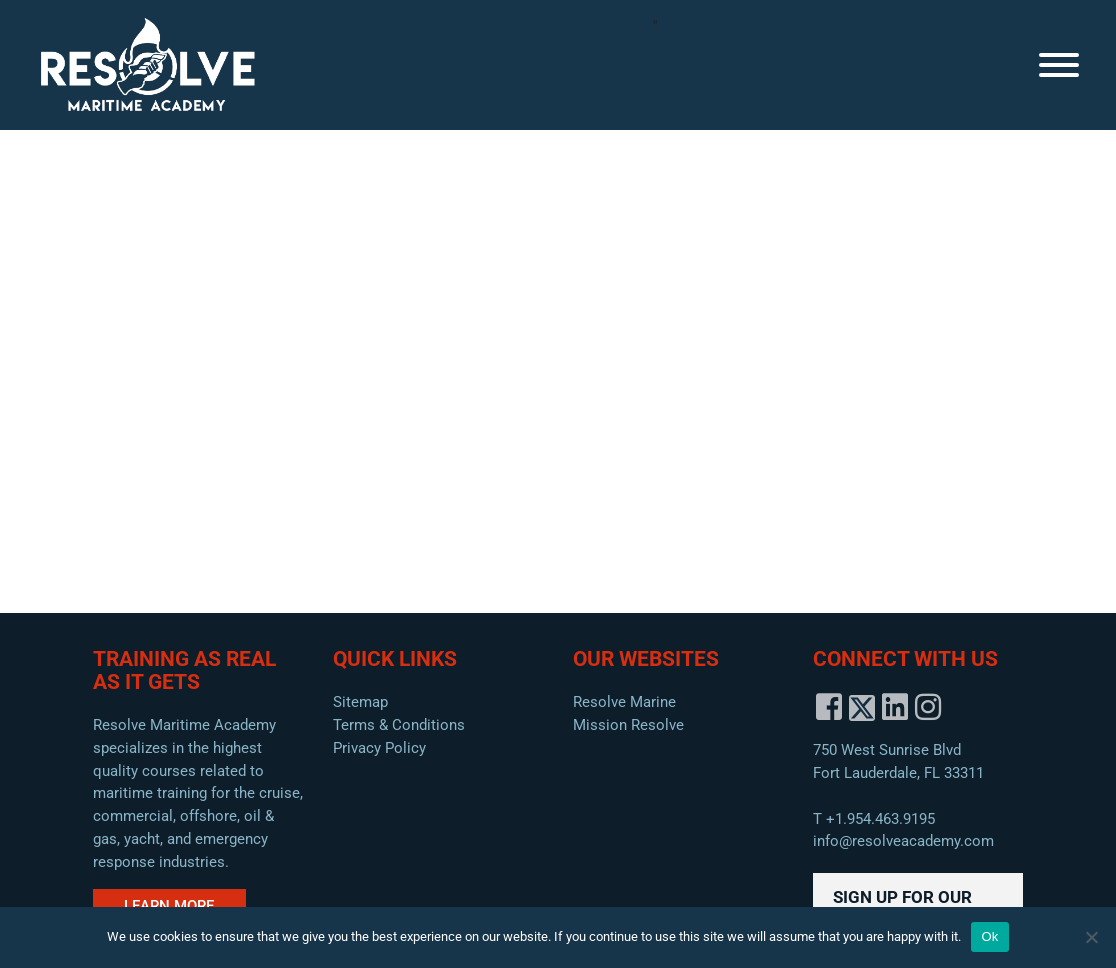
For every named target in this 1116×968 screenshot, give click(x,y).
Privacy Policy (379, 748)
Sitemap (360, 702)
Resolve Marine (624, 702)
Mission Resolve (628, 725)
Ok (989, 936)
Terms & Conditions (399, 725)
